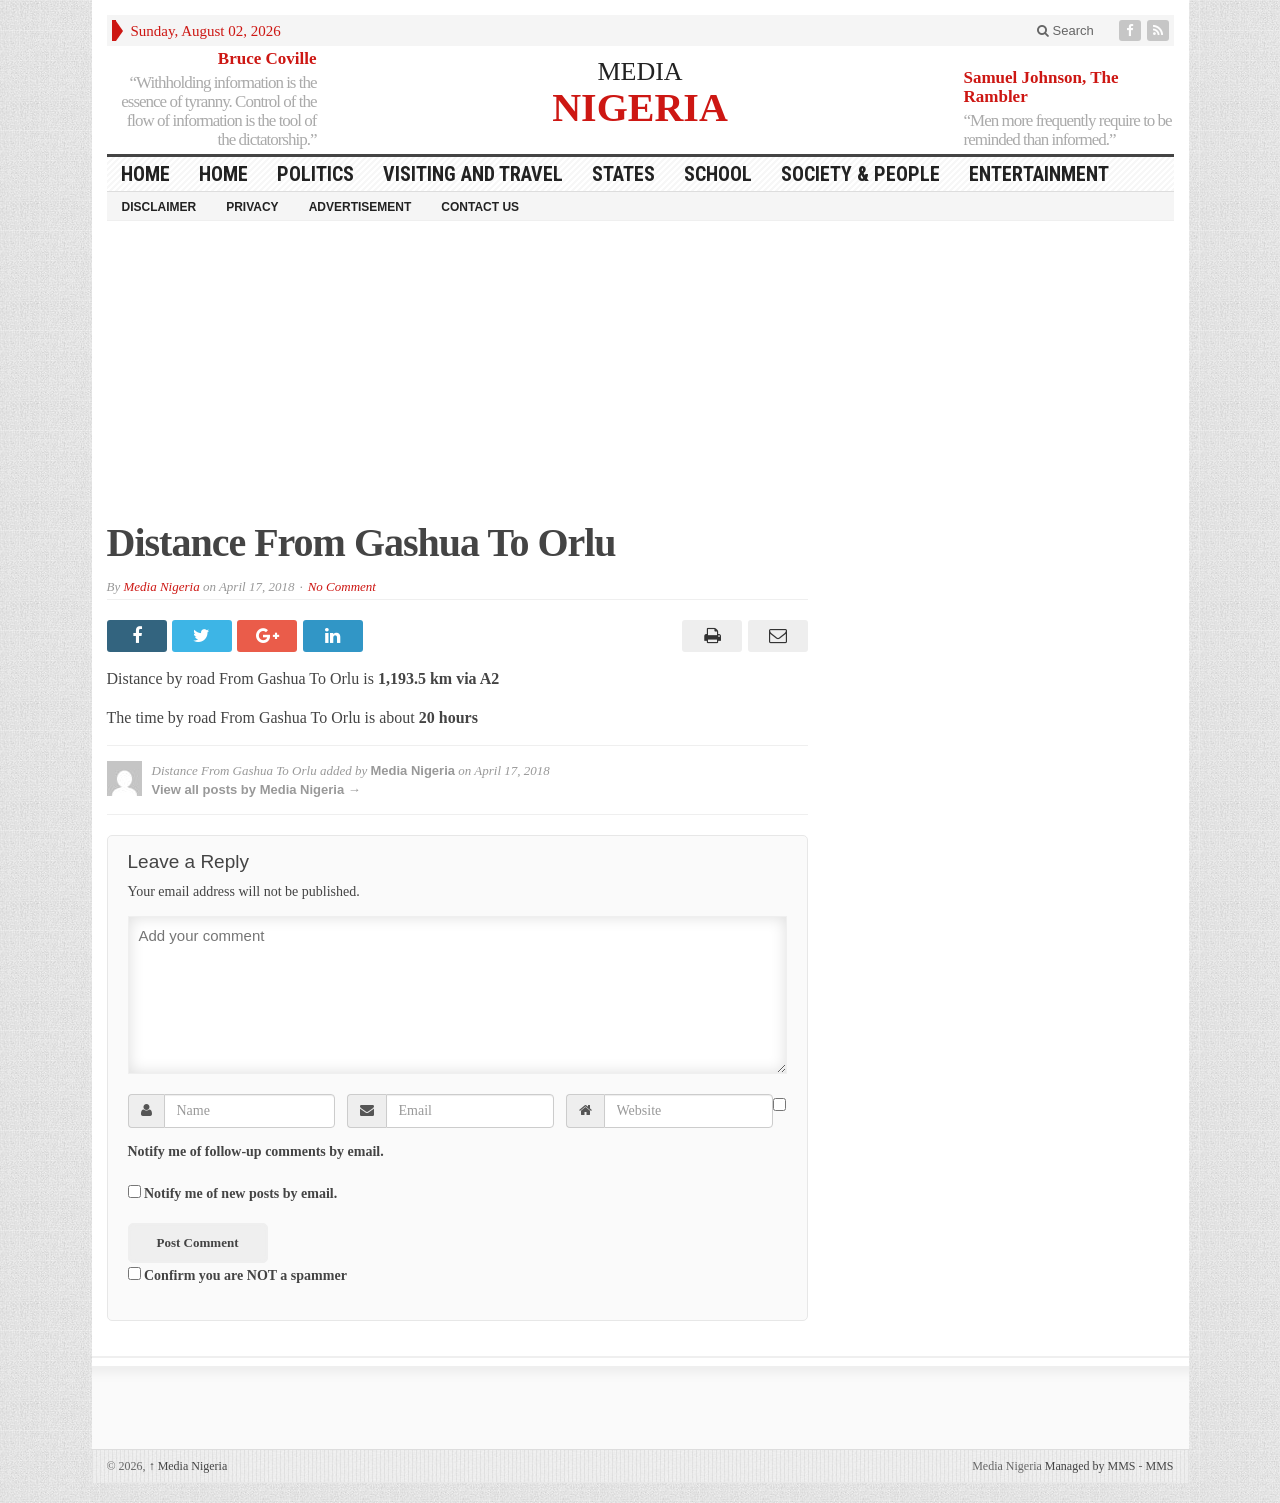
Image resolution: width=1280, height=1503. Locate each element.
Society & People (860, 174)
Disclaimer (159, 207)
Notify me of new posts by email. (240, 1193)
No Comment (342, 586)
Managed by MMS (1090, 1466)
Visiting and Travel (473, 174)
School (718, 174)
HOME (145, 174)
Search (1065, 30)
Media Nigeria (161, 586)
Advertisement (360, 207)
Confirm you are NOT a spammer (237, 1275)
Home (223, 174)
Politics (315, 174)
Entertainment (1039, 174)
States (623, 174)
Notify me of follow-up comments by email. (256, 1151)
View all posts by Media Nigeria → (256, 789)
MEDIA (639, 71)
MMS (1159, 1466)
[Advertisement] (640, 381)
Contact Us (480, 207)
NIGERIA (640, 106)
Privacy (252, 207)
